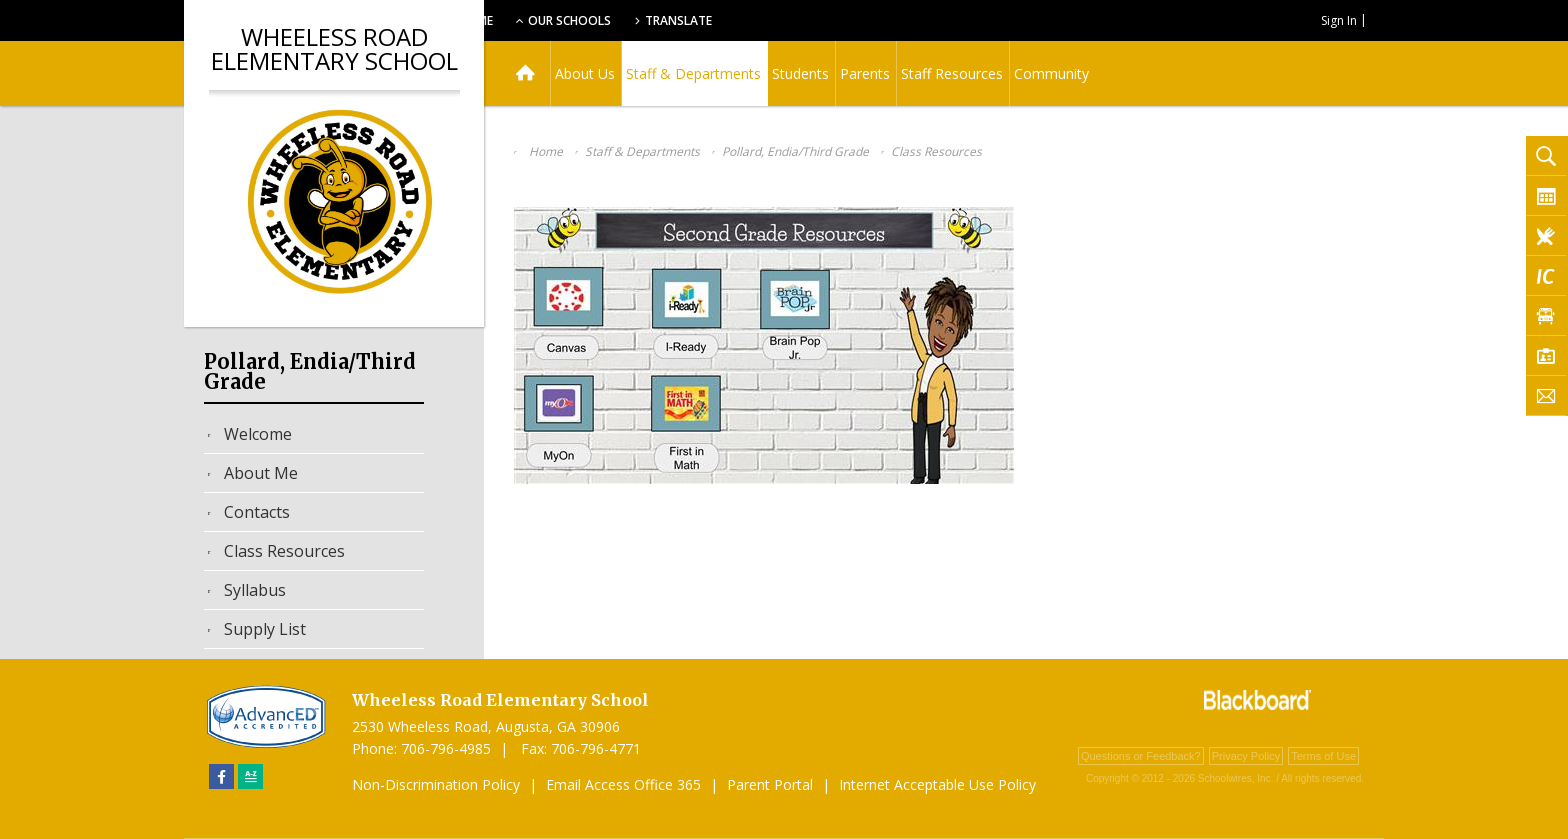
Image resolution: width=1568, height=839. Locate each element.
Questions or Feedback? (1141, 756)
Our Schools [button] (695, 20)
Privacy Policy (1246, 756)
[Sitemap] (250, 776)
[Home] (525, 73)
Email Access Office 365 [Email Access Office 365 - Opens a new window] (623, 784)
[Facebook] (221, 776)
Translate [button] (810, 20)
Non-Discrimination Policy (436, 784)
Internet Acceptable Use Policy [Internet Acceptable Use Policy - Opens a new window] (937, 784)
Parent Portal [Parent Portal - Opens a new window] (770, 784)
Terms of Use (1323, 756)
